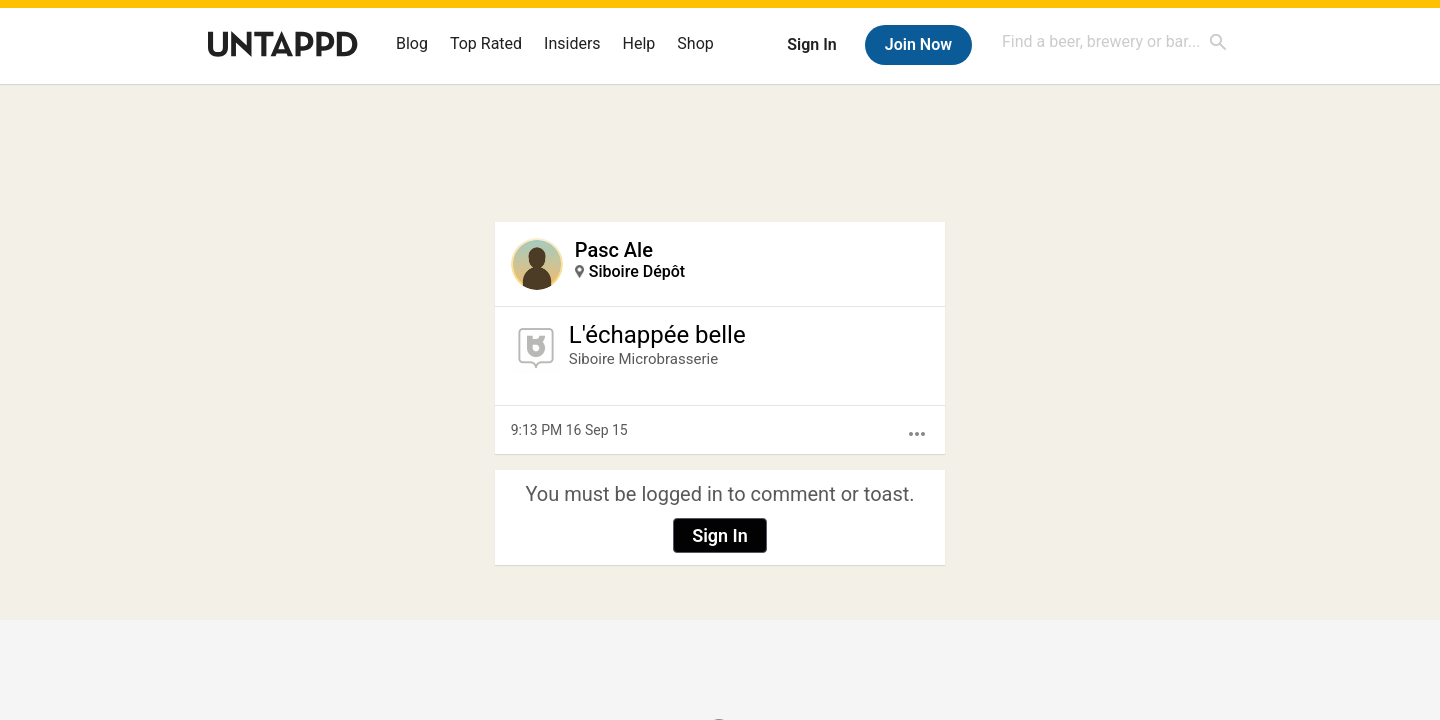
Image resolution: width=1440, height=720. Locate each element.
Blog (412, 43)
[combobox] (1115, 41)
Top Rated (486, 43)
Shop (695, 43)
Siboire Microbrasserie (643, 359)
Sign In (811, 44)
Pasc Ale (614, 250)
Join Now (918, 44)
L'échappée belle (657, 335)
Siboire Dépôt (637, 271)
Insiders (572, 43)
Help (639, 43)
